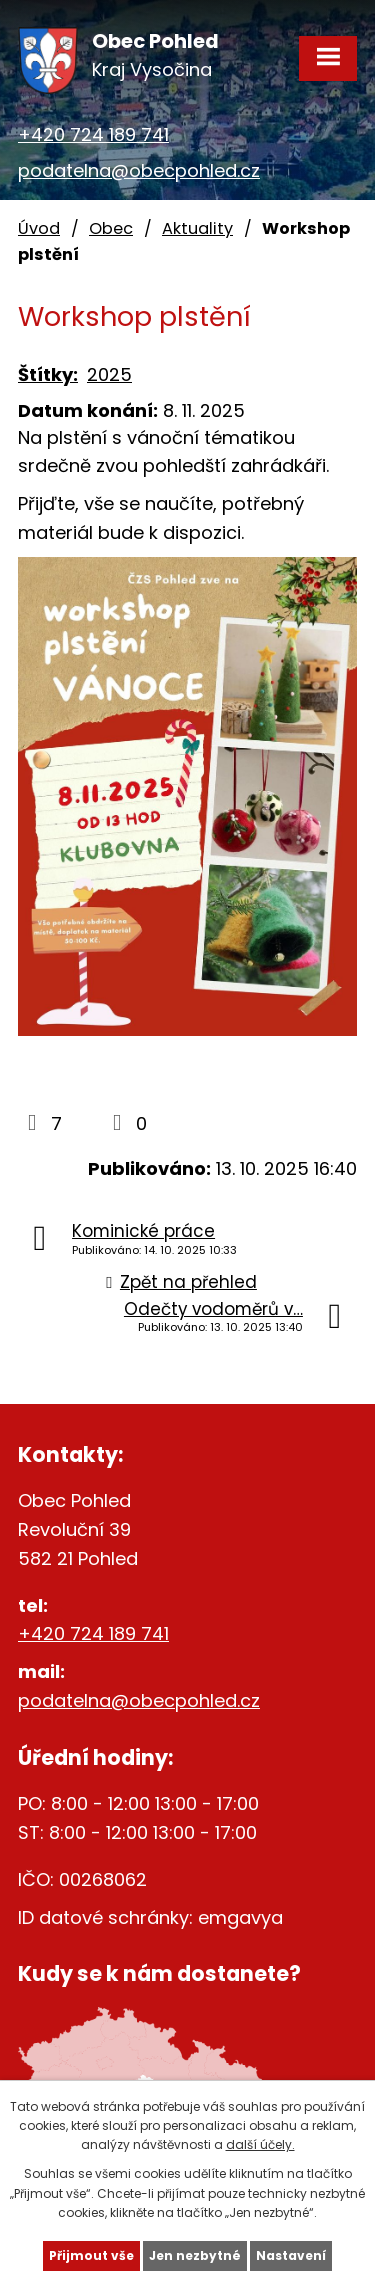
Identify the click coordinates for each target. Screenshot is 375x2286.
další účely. (260, 2144)
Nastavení (291, 2255)
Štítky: (48, 374)
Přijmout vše (91, 2255)
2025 (109, 374)
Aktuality (197, 228)
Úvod (39, 228)
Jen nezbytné (195, 2255)
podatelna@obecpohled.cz (139, 170)
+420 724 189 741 (93, 134)
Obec (111, 228)
